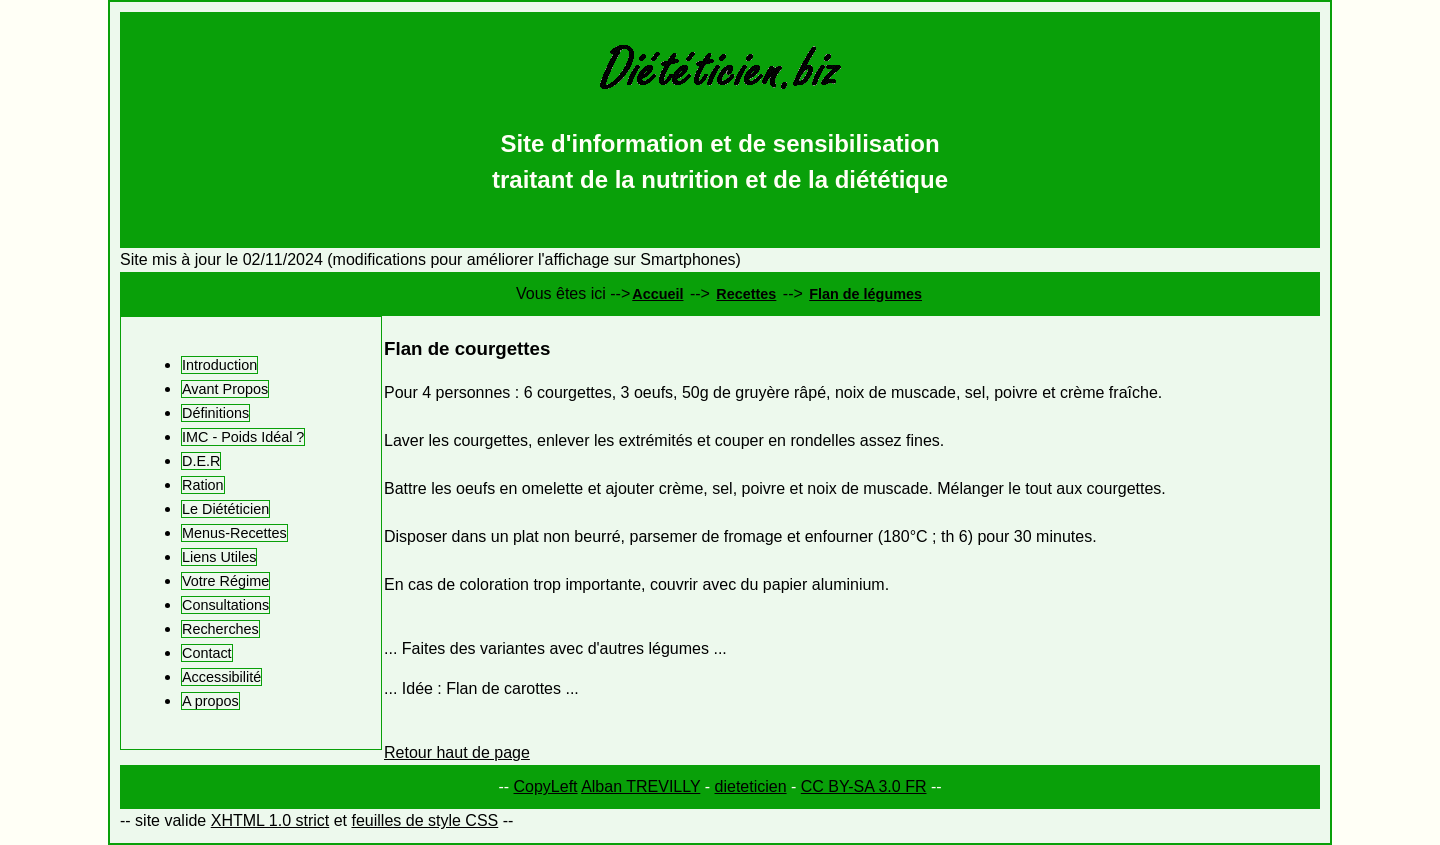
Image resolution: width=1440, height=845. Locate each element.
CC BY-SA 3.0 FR (864, 786)
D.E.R (201, 461)
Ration (203, 485)
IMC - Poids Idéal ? (243, 437)
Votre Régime (225, 581)
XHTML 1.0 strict (270, 820)
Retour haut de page (457, 752)
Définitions (215, 413)
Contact (207, 653)
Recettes (746, 294)
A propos (210, 701)
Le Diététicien (225, 509)
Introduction (219, 365)
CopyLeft (546, 786)
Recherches (220, 629)
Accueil (657, 294)
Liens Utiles (219, 557)
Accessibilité (221, 677)
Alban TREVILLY (640, 786)
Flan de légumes (865, 294)
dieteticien (751, 786)
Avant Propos (225, 389)
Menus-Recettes (234, 533)
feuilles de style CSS (424, 820)
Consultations (225, 605)
